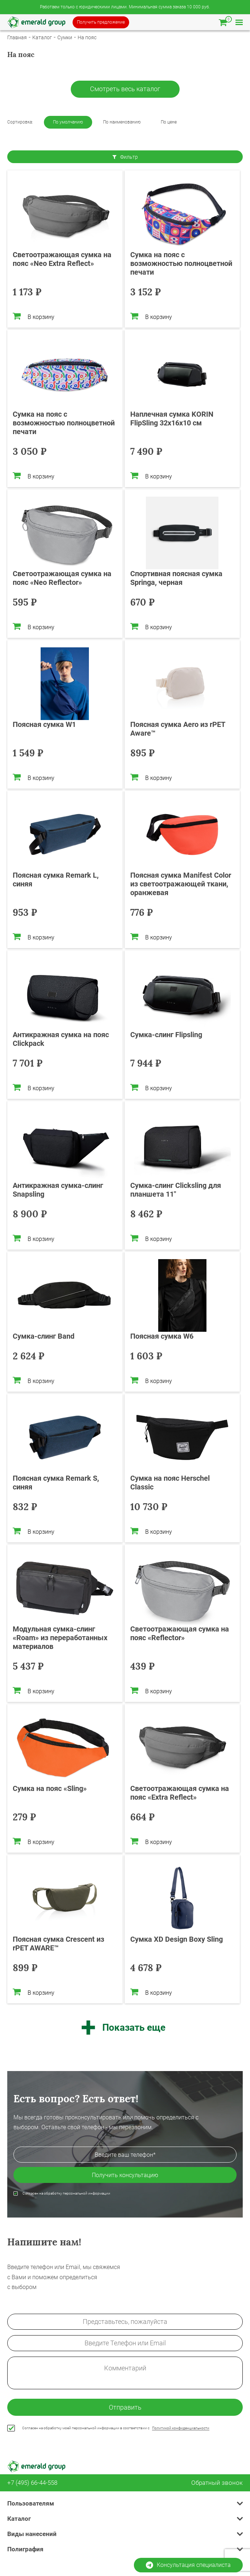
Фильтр (125, 157)
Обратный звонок (217, 2483)
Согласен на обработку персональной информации (66, 2193)
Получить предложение (101, 22)
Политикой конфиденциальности (180, 2428)
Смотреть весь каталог (125, 89)
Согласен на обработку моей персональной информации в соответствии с (115, 2428)
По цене (169, 122)
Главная (17, 37)
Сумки (64, 37)
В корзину (33, 315)
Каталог (42, 37)
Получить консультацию (125, 2175)
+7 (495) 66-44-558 (32, 2483)
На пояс (87, 37)
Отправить (125, 2407)
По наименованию (122, 122)
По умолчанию (68, 122)
